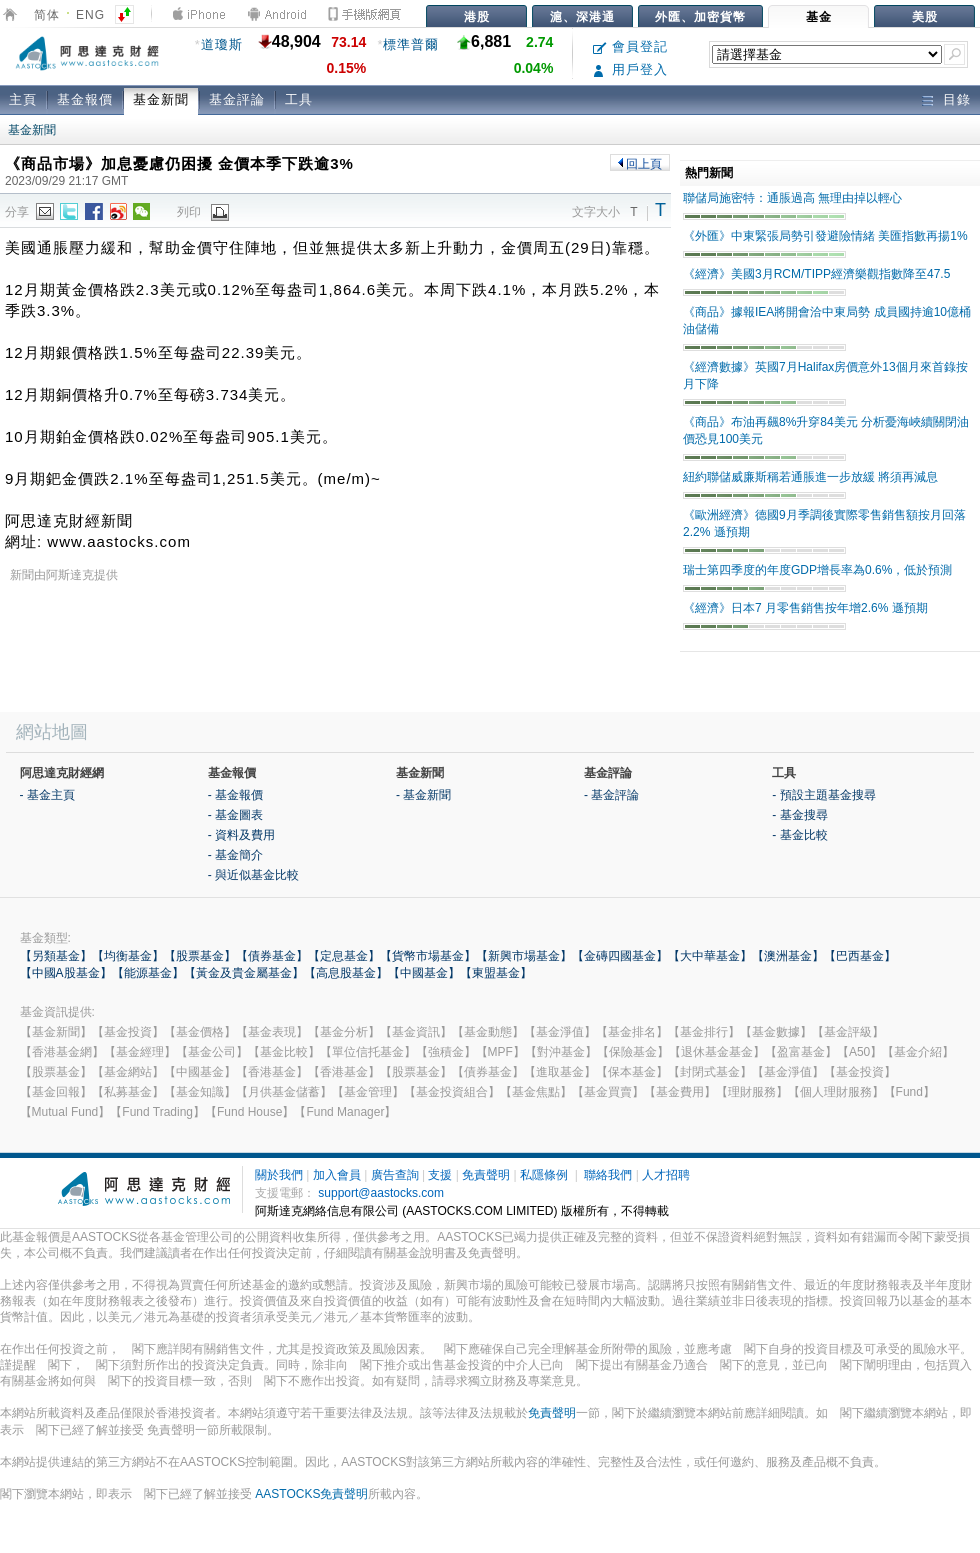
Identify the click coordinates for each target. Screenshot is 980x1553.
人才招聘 (666, 1175)
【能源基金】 (148, 973)
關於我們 (279, 1175)
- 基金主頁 (47, 795)
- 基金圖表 (235, 815)
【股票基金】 (200, 956)
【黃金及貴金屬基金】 (244, 973)
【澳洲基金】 (788, 956)
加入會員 (337, 1175)
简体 (47, 15)
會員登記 (630, 46)
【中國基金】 (424, 973)
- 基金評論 (611, 795)
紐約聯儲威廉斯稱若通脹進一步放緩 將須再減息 (810, 477)
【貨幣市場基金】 (428, 956)
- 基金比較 (799, 835)
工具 (299, 99)
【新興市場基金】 (524, 956)
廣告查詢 (395, 1175)
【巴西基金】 (860, 956)
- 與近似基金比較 (253, 875)
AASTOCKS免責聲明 (311, 1494)
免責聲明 (486, 1175)
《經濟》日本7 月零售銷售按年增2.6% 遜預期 (805, 608)
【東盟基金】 (496, 973)
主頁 (23, 99)
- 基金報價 (235, 795)
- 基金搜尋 (799, 815)
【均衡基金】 (128, 956)
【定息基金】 (344, 956)
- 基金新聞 (423, 795)
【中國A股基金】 (66, 973)
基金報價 (85, 99)
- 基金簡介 (235, 855)
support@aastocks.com (381, 1193)
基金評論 (237, 99)
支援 (440, 1175)
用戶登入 (630, 69)
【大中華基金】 (710, 956)
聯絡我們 (608, 1175)
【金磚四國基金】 (620, 956)
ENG (90, 15)
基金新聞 (161, 99)
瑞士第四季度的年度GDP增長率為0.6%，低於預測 (817, 570)
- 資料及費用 (241, 835)
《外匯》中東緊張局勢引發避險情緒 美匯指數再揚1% (825, 236)
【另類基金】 (56, 956)
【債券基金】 (272, 956)
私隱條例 (544, 1175)
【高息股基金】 (346, 973)
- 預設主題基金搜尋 (823, 795)
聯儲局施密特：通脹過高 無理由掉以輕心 (792, 198)
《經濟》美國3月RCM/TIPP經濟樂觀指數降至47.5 (816, 274)
